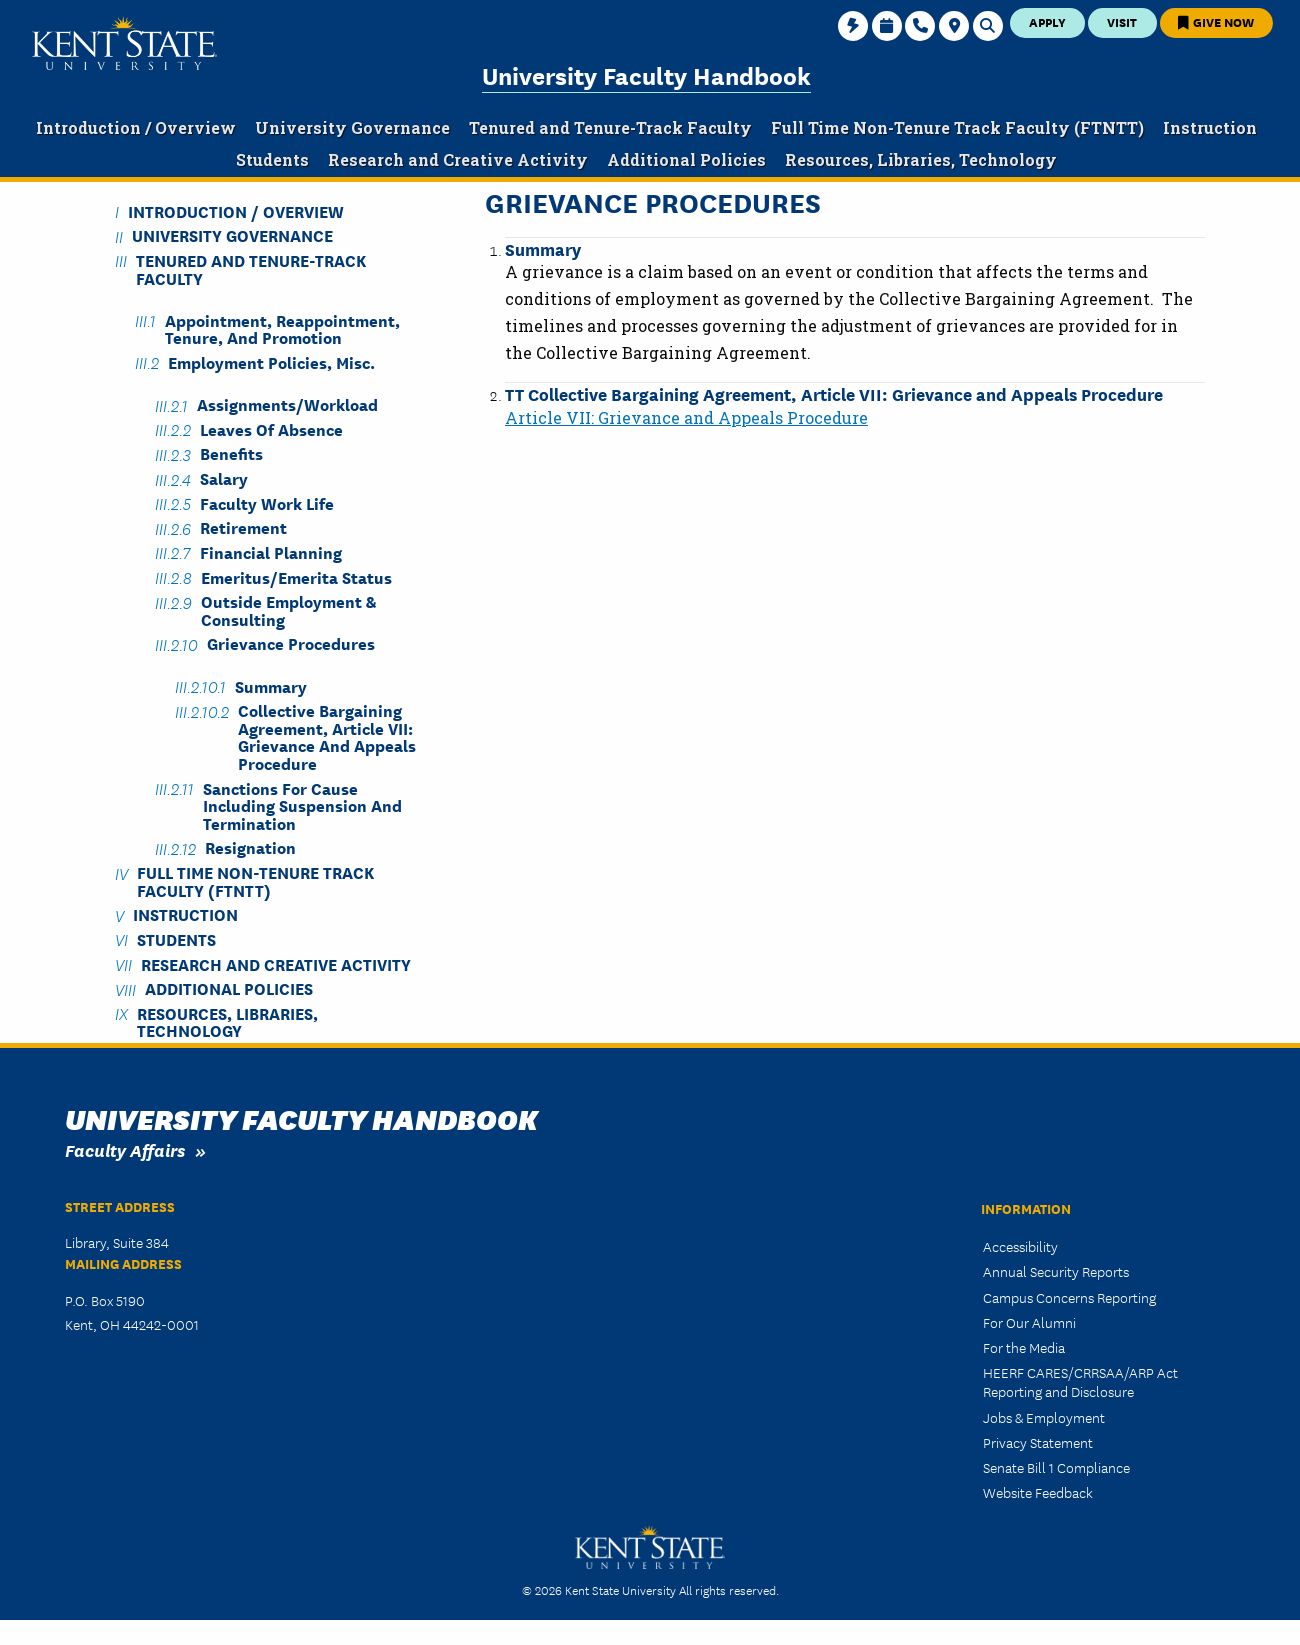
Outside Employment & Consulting (288, 610)
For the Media (1024, 1347)
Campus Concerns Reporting (1069, 1297)
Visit (1122, 21)
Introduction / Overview (236, 210)
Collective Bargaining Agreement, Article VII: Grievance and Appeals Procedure (327, 736)
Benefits (231, 453)
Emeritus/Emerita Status (296, 576)
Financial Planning (271, 551)
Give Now (1216, 21)
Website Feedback (1038, 1492)
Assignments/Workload (287, 404)
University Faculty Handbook (646, 74)
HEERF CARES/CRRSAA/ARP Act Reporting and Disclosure (1080, 1381)
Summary (543, 248)
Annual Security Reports (1056, 1271)
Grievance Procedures (291, 643)
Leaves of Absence (271, 428)
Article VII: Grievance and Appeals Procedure (686, 417)
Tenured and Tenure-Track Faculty (251, 268)
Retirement (243, 527)
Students (176, 938)
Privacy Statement (1038, 1442)
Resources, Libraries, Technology (227, 1021)
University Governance (232, 235)
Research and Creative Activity (276, 963)
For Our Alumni (1029, 1322)
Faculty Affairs (125, 1149)
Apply (1047, 21)
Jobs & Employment (1044, 1417)
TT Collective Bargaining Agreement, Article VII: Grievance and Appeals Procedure (834, 393)
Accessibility (1020, 1246)
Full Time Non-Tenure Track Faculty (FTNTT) (255, 881)
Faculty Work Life (267, 502)
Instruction (185, 914)
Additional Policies (229, 988)
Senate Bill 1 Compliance (1056, 1467)
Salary (224, 478)
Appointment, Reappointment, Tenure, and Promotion (282, 328)
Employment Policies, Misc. (271, 361)
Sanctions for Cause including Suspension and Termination (302, 805)
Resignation (250, 847)
